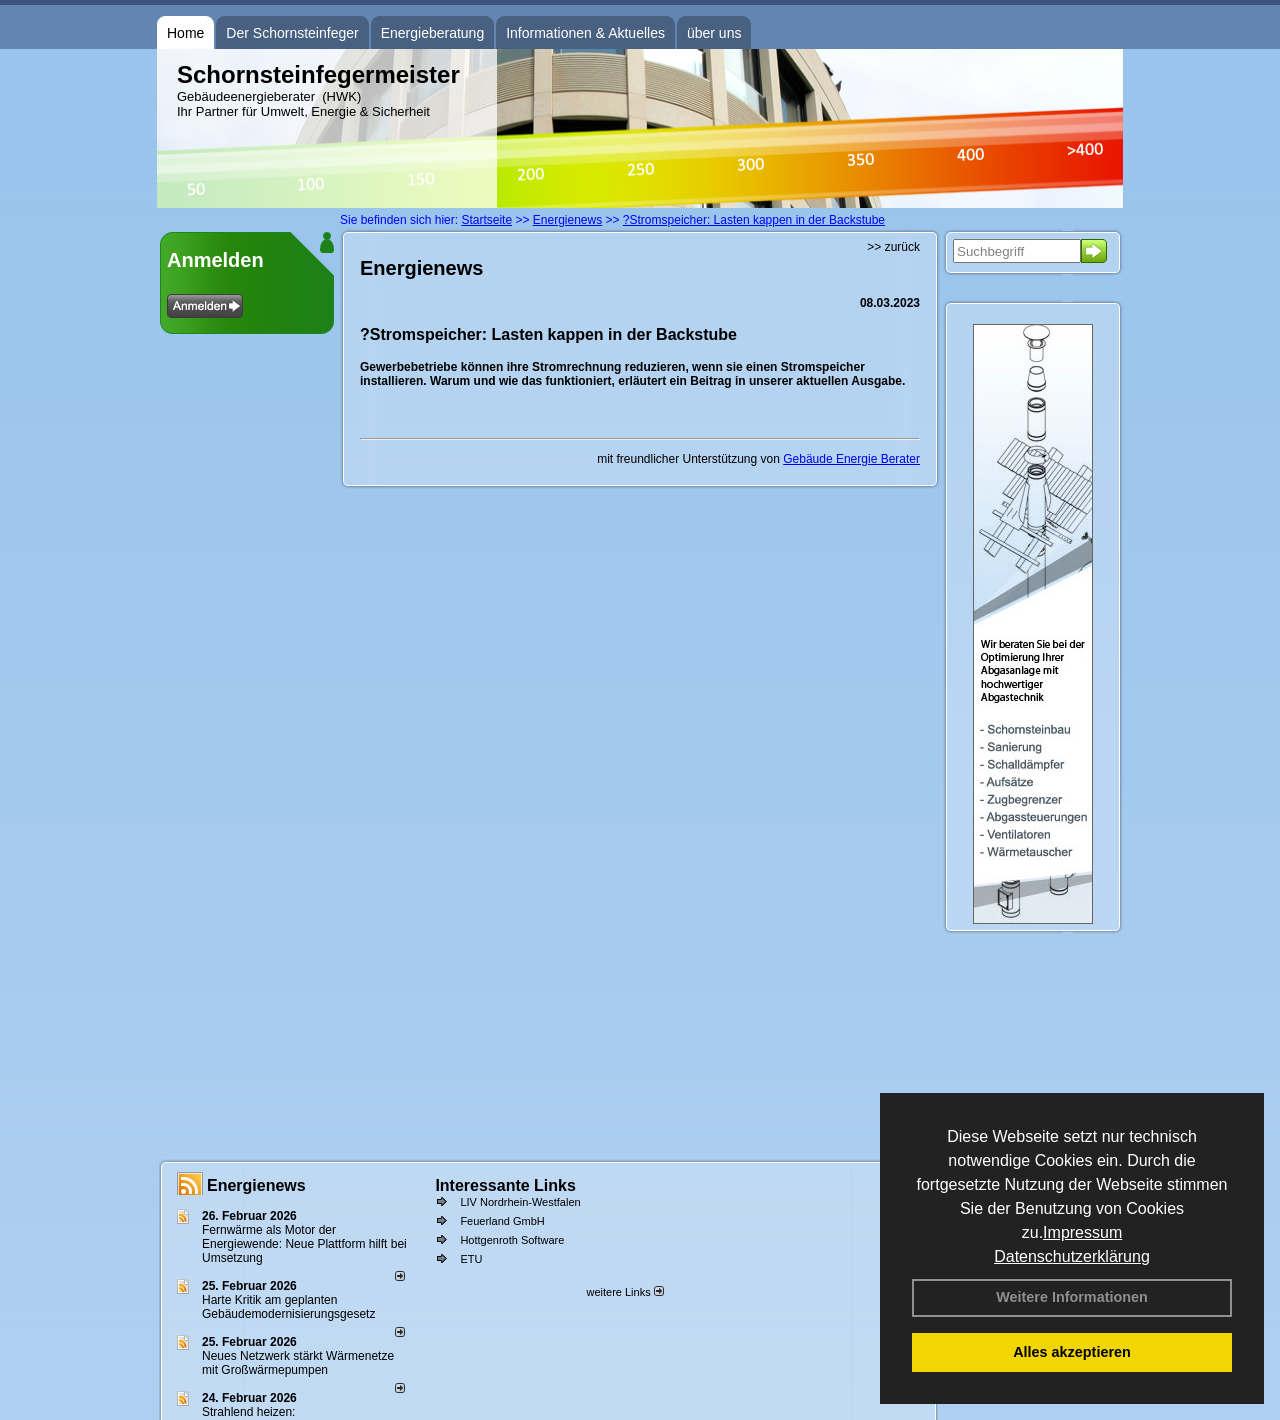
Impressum (1082, 1232)
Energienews (256, 1185)
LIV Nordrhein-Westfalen (520, 1202)
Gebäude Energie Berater (851, 459)
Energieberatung (433, 33)
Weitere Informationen (1072, 1297)
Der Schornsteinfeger (292, 33)
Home (185, 33)
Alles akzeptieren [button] (1072, 1352)
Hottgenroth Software (512, 1240)
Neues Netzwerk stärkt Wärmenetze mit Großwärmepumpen (298, 1363)
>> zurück (893, 247)
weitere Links (624, 1292)
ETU (471, 1259)
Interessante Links (505, 1185)
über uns (714, 33)
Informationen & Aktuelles (585, 33)
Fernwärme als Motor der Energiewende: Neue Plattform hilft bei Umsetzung (304, 1244)
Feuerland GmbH (502, 1221)
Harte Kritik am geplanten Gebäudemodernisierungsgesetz (288, 1307)
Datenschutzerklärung (1072, 1256)
